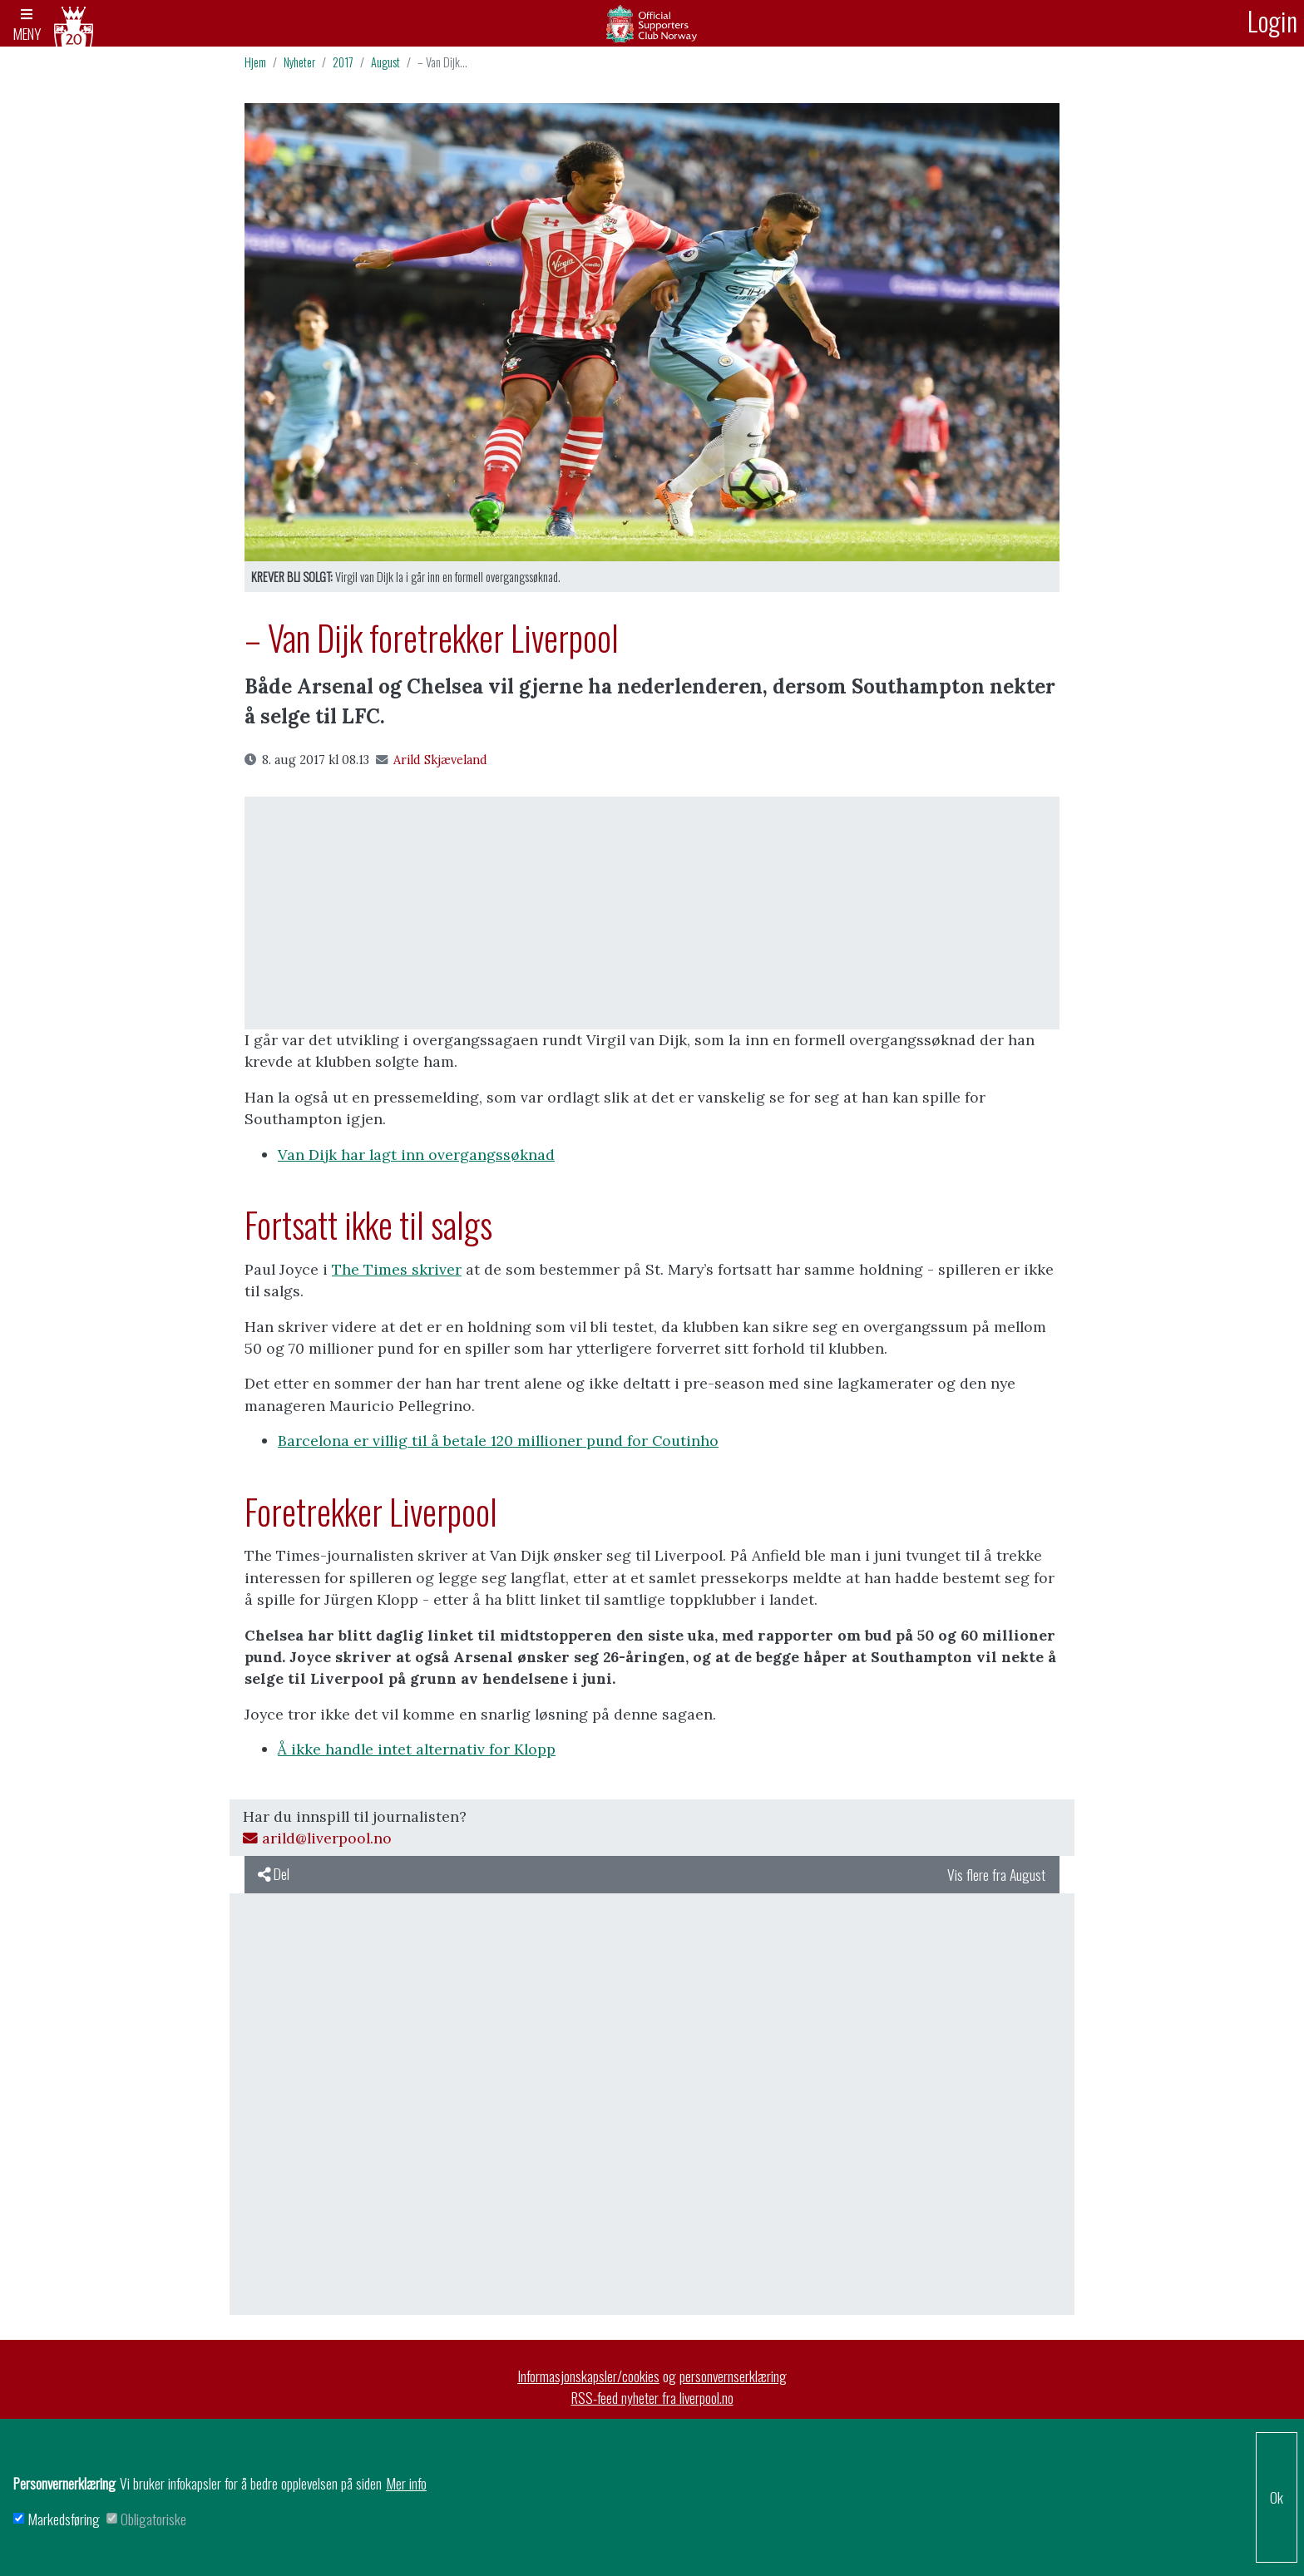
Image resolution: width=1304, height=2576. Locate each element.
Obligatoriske (153, 2518)
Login (1272, 20)
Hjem (255, 62)
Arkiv (652, 23)
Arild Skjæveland (431, 760)
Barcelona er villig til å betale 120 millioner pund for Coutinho (498, 1440)
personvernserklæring (733, 2375)
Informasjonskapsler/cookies (588, 2375)
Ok (1276, 2497)
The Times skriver (397, 1269)
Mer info (406, 2483)
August (385, 62)
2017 (343, 62)
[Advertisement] (652, 913)
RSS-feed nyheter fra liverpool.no (652, 2397)
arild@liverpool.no (317, 1838)
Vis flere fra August (996, 1874)
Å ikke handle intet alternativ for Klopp (417, 1749)
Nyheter (299, 62)
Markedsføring (63, 2518)
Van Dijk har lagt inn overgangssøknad (416, 1154)
